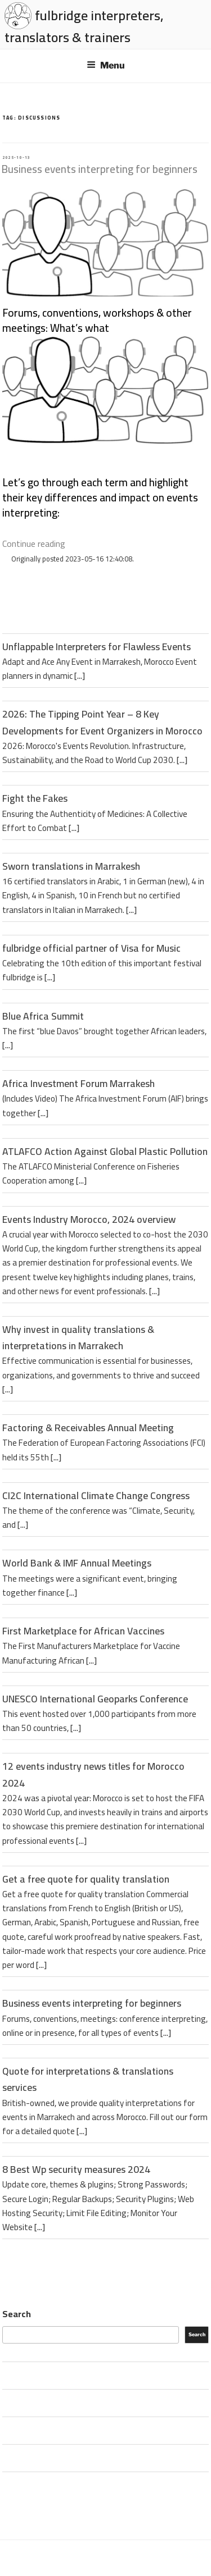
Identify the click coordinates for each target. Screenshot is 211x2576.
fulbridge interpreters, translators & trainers (84, 26)
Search (16, 2314)
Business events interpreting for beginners (99, 169)
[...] (79, 676)
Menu (106, 65)
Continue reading (33, 543)
